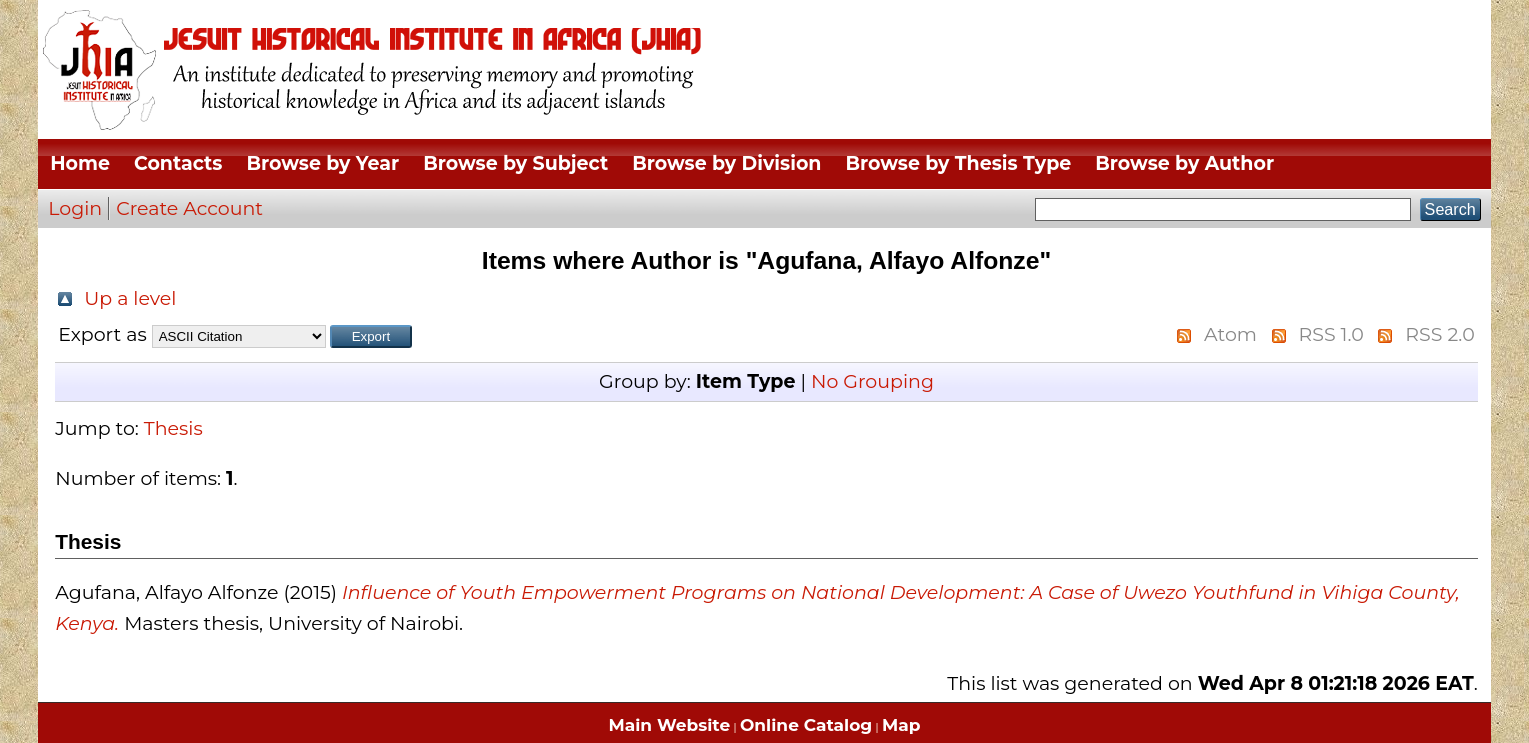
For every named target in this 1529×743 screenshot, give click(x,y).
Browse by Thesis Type (958, 163)
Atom (1230, 334)
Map (901, 725)
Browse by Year (322, 163)
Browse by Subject (515, 163)
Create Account (189, 208)
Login (75, 208)
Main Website (670, 725)
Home (80, 163)
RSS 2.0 (1439, 334)
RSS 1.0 (1330, 334)
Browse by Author (1184, 163)
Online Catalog (806, 725)
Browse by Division (726, 163)
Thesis (173, 428)
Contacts (178, 163)
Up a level (130, 298)
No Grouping (872, 381)
